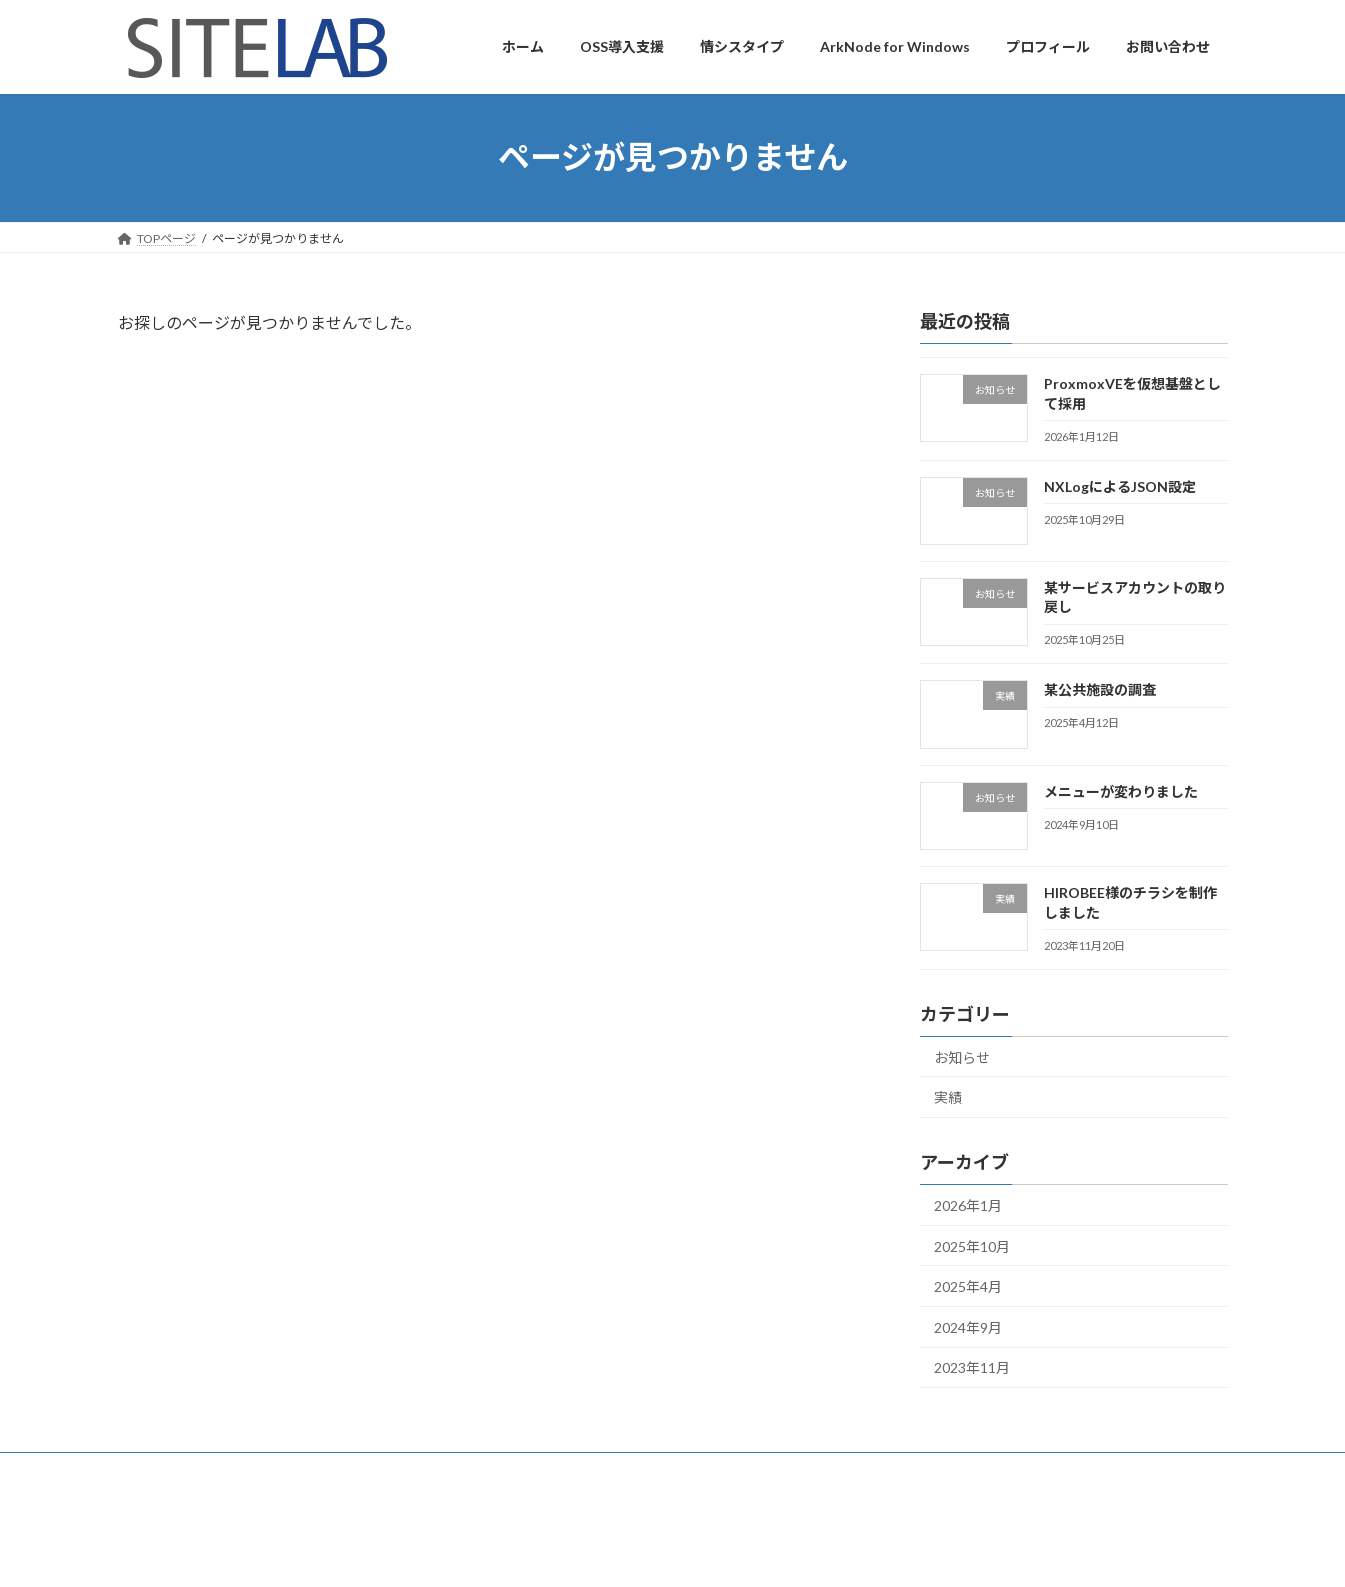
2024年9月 (968, 1326)
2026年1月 (968, 1205)
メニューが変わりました (1120, 790)
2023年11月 (972, 1367)
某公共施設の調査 (1099, 689)
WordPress (585, 1551)
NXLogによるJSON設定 (1119, 485)
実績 (948, 1097)
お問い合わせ (284, 1470)
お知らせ (962, 1056)
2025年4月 (968, 1286)
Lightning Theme (674, 1551)
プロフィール (173, 1470)
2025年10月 (972, 1245)
